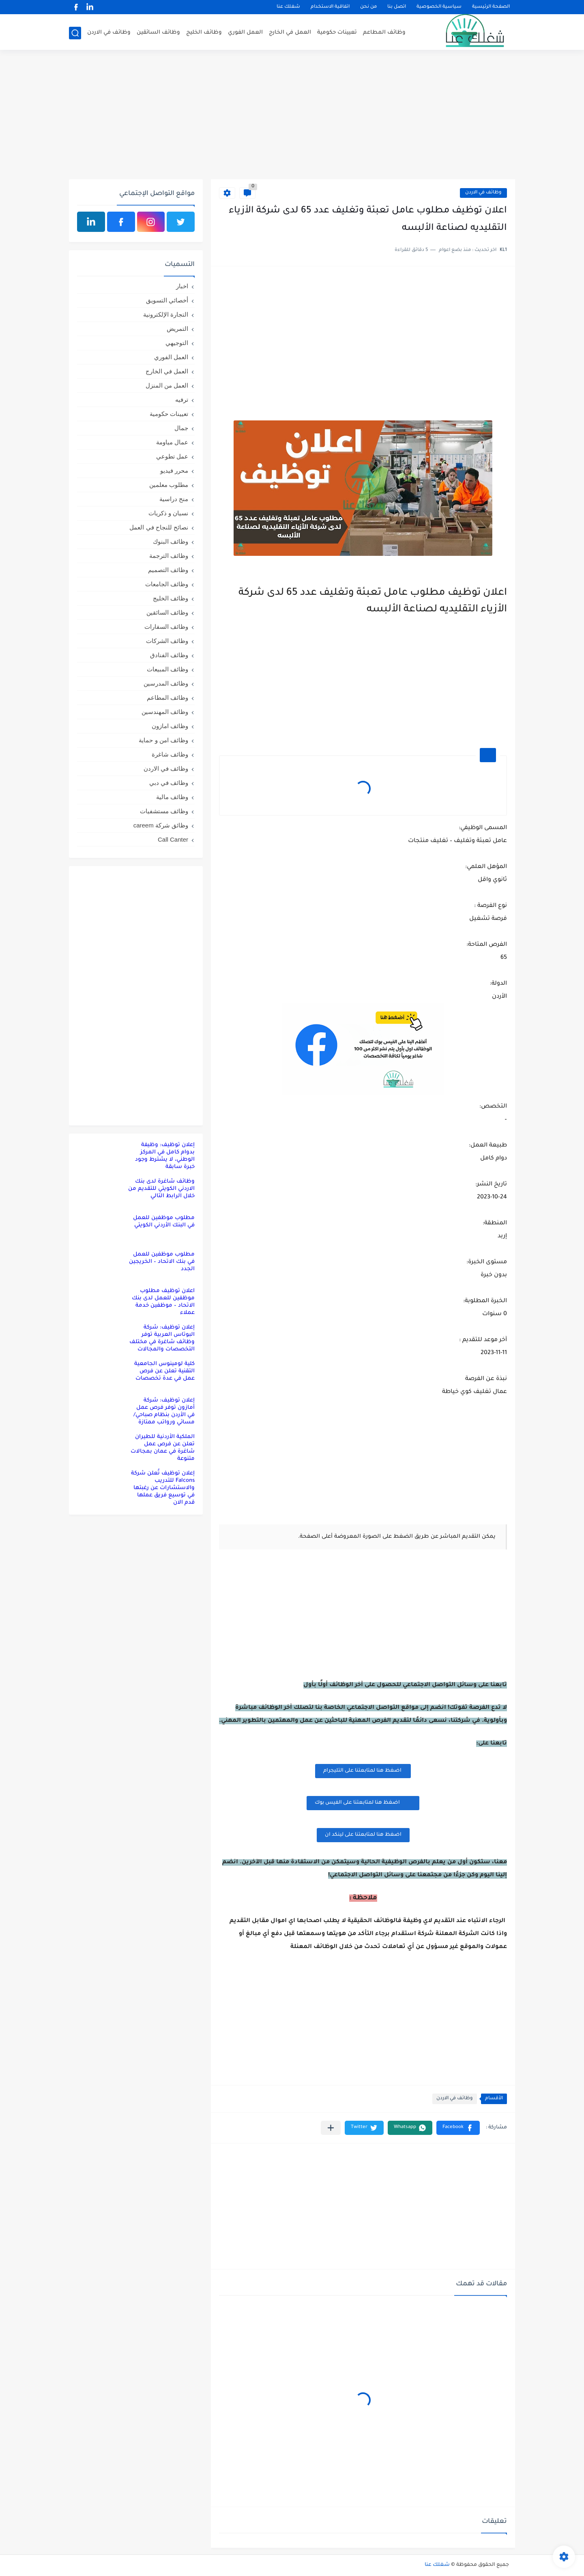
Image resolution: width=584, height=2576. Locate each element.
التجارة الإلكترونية (165, 314)
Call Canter (173, 839)
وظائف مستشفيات (164, 811)
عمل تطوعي (172, 456)
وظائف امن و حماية (163, 740)
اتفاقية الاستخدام (330, 7)
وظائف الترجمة (168, 555)
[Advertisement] (292, 116)
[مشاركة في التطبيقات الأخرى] (331, 2128)
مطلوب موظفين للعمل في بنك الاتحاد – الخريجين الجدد (162, 1262)
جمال (181, 427)
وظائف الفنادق (169, 655)
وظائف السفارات (166, 626)
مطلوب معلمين (168, 484)
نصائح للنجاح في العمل (158, 527)
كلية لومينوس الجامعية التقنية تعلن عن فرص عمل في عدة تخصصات (164, 1371)
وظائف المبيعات (167, 669)
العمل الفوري (245, 33)
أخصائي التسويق (167, 300)
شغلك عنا (288, 7)
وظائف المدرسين (166, 683)
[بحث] (75, 33)
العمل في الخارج (290, 33)
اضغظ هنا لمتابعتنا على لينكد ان (363, 1835)
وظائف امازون (170, 725)
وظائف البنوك (170, 541)
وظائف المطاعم (384, 33)
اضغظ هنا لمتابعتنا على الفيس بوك (363, 1802)
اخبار (182, 286)
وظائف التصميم (168, 569)
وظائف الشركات (167, 640)
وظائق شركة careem (160, 825)
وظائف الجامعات (166, 584)
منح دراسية (173, 498)
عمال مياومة (172, 442)
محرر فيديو (174, 470)
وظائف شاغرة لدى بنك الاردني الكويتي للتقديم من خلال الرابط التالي (161, 1189)
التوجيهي (176, 342)
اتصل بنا (396, 7)
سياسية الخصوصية (439, 7)
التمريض (177, 328)
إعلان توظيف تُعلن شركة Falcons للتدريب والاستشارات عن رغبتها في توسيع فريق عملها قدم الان (163, 1488)
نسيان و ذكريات (168, 513)
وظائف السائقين (158, 33)
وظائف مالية (172, 796)
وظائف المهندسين (165, 711)
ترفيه (181, 399)
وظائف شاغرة (170, 754)
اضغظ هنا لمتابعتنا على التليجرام (363, 1771)
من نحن (368, 7)
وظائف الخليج (204, 33)
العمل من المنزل (167, 385)
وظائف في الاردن (109, 33)
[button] (458, 2128)
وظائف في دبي (168, 782)
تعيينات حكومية (337, 33)
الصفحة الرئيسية (491, 7)
